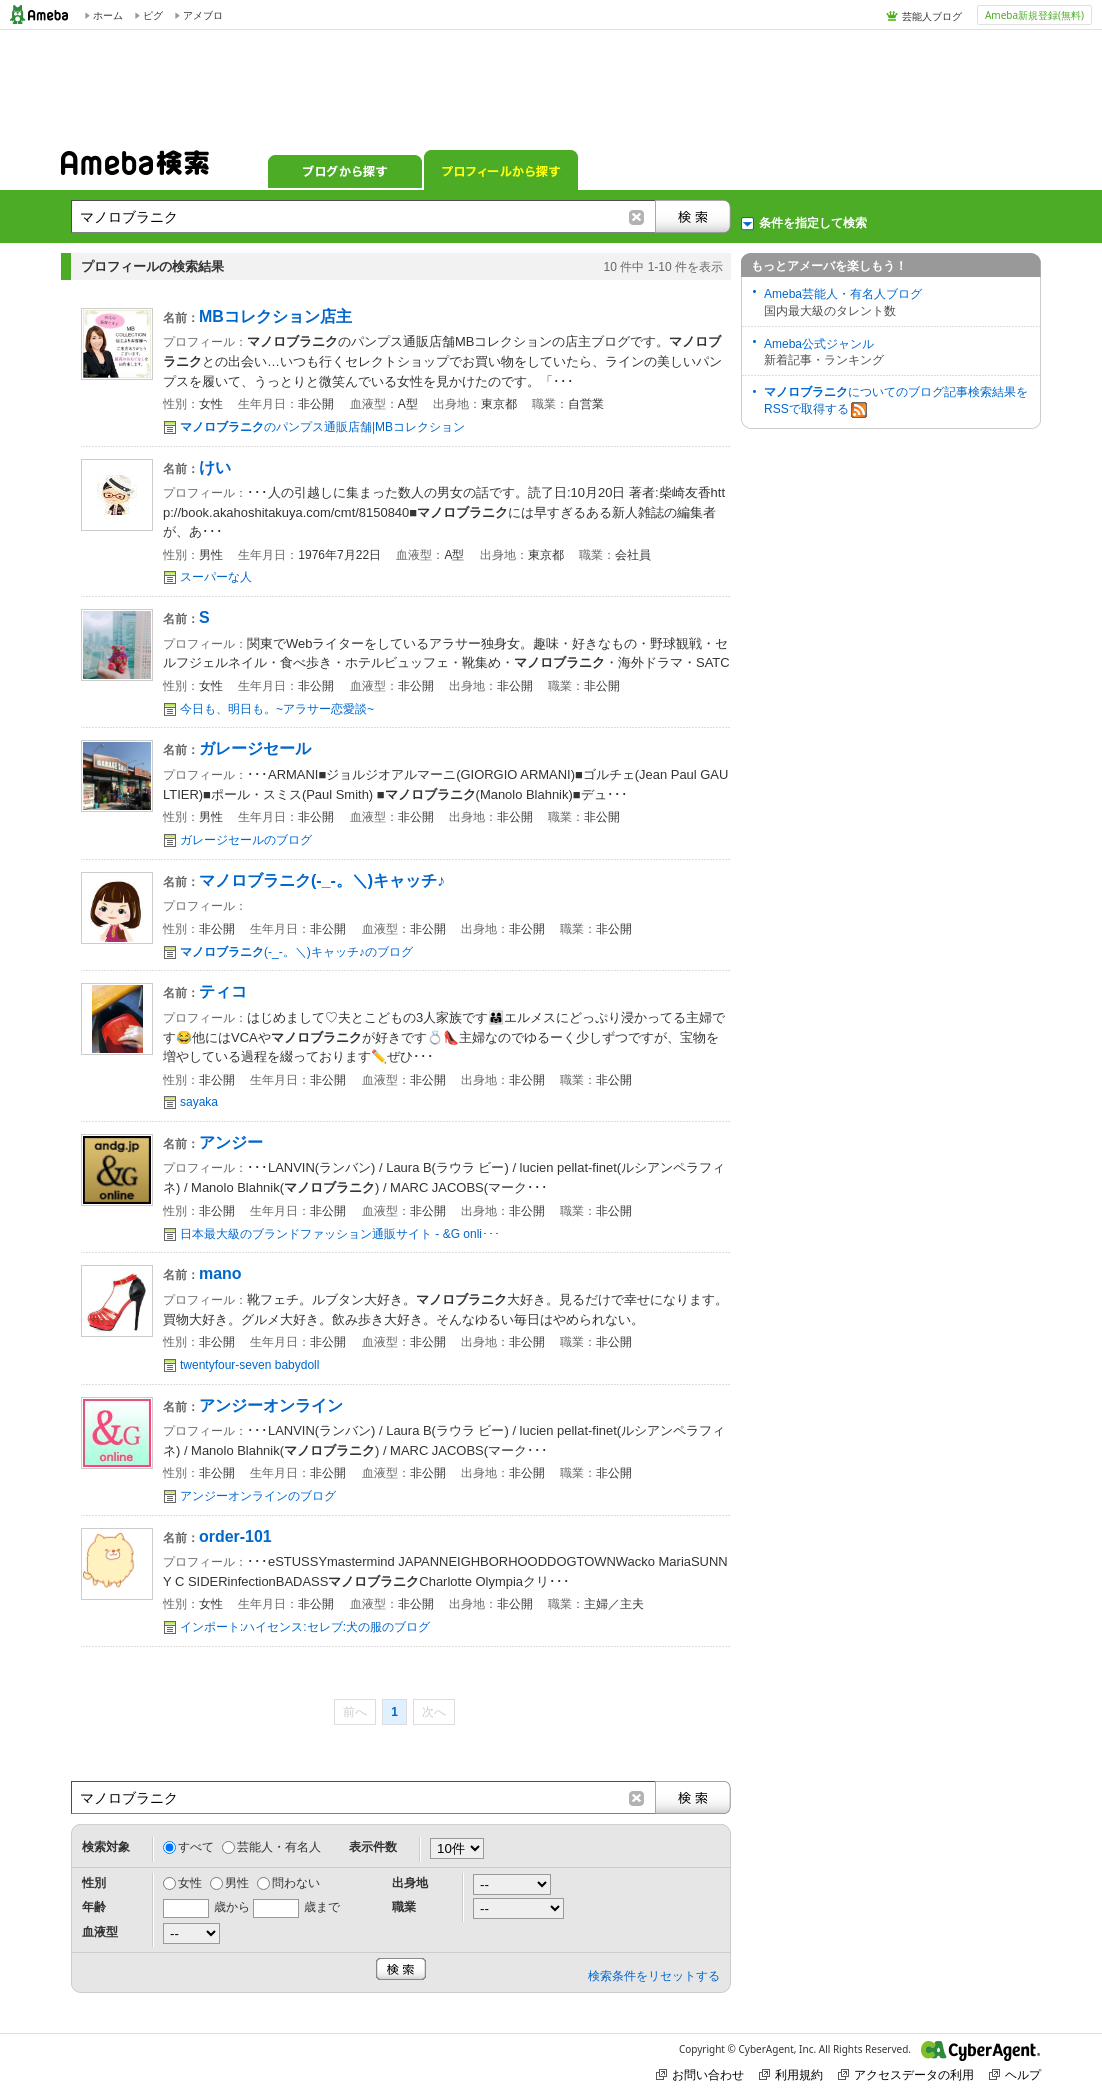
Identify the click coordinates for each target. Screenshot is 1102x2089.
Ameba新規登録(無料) (1034, 15)
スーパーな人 (216, 577)
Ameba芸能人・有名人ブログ (843, 294)
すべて (196, 1847)
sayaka (199, 1102)
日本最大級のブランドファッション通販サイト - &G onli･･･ (340, 1234)
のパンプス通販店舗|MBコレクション (322, 427)
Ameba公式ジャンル (819, 344)
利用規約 (791, 2074)
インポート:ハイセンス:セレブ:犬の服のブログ (305, 1627)
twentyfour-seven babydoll (249, 1365)
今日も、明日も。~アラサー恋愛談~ (277, 709)
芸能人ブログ (932, 16)
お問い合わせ (700, 2074)
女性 (190, 1883)
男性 (237, 1883)
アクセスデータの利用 (906, 2074)
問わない (296, 1883)
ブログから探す (345, 170)
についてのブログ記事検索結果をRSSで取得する (896, 401)
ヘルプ (1015, 2074)
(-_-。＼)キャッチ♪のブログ (296, 952)
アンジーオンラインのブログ (258, 1496)
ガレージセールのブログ (246, 840)
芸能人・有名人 (279, 1847)
